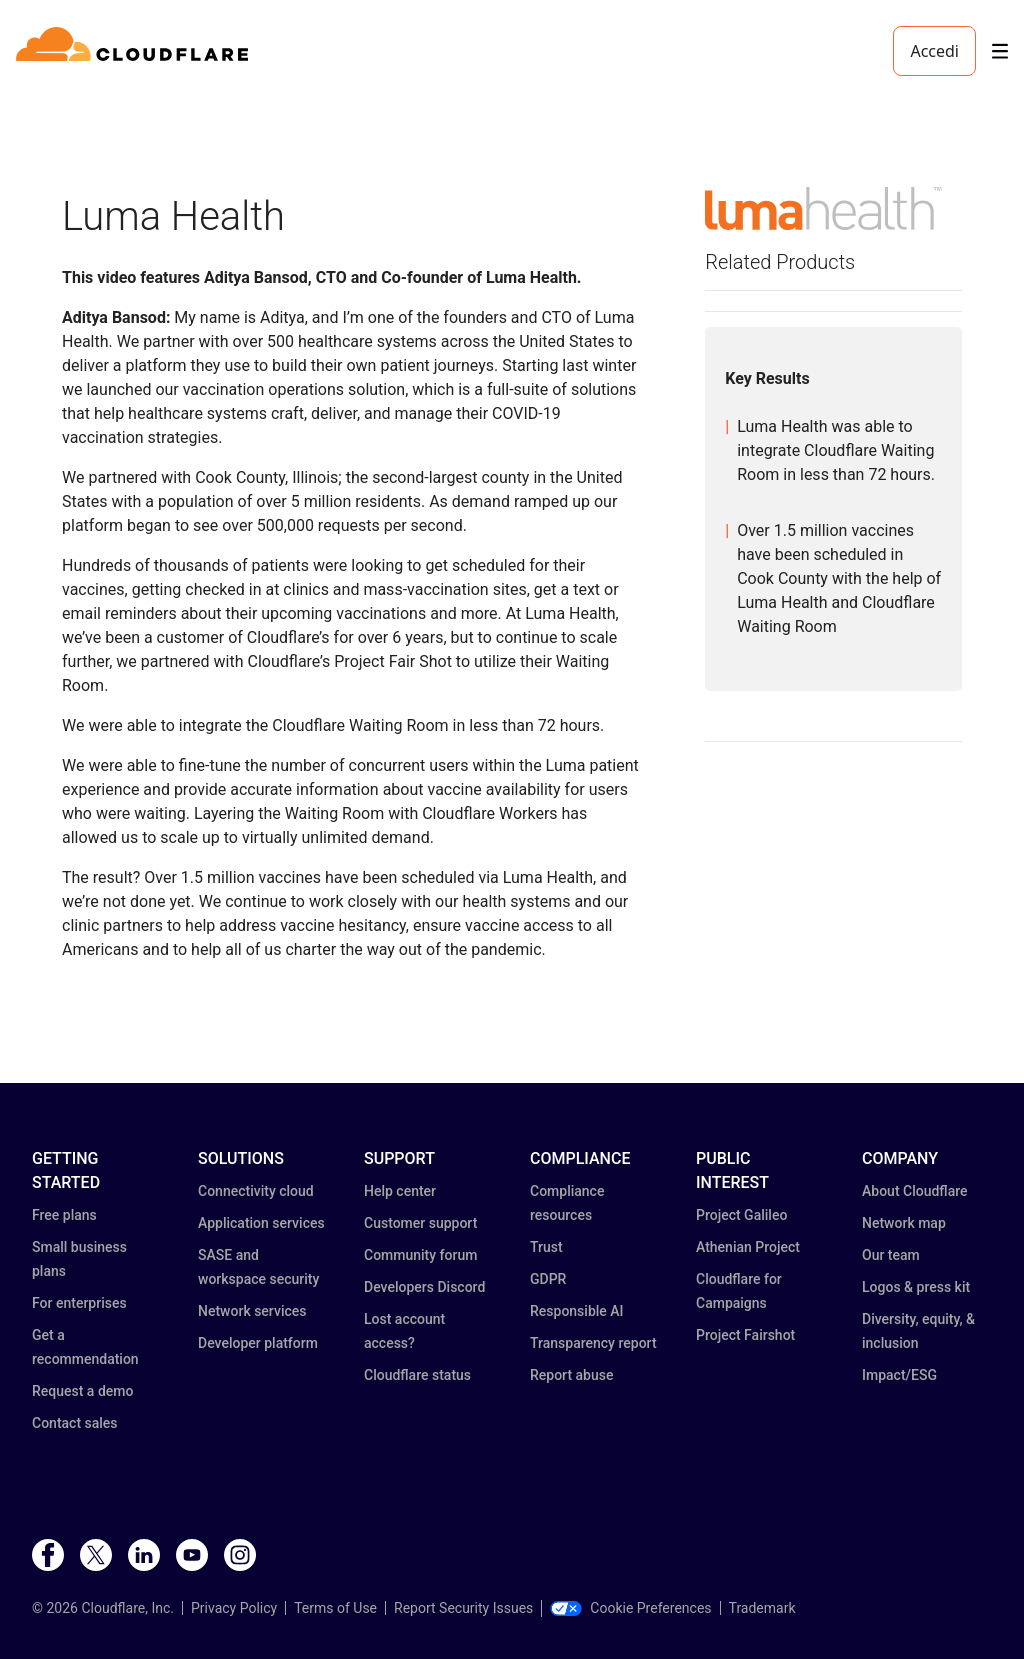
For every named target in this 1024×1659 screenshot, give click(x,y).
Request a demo (82, 1391)
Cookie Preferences (630, 1608)
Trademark (762, 1608)
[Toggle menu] (1000, 51)
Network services (252, 1311)
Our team (891, 1255)
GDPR (548, 1279)
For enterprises (79, 1303)
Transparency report (593, 1343)
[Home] (135, 51)
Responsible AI (577, 1311)
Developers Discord (424, 1287)
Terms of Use (335, 1608)
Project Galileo (741, 1215)
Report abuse (571, 1375)
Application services (261, 1223)
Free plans (64, 1215)
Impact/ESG (899, 1375)
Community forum (420, 1255)
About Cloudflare (915, 1191)
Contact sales (75, 1423)
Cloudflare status (417, 1375)
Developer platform (258, 1343)
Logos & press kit (916, 1287)
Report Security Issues (463, 1608)
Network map (904, 1223)
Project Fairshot (745, 1335)
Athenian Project (748, 1247)
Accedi (934, 51)
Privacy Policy (234, 1608)
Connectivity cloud (256, 1191)
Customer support (420, 1223)
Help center (400, 1191)
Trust (546, 1247)
